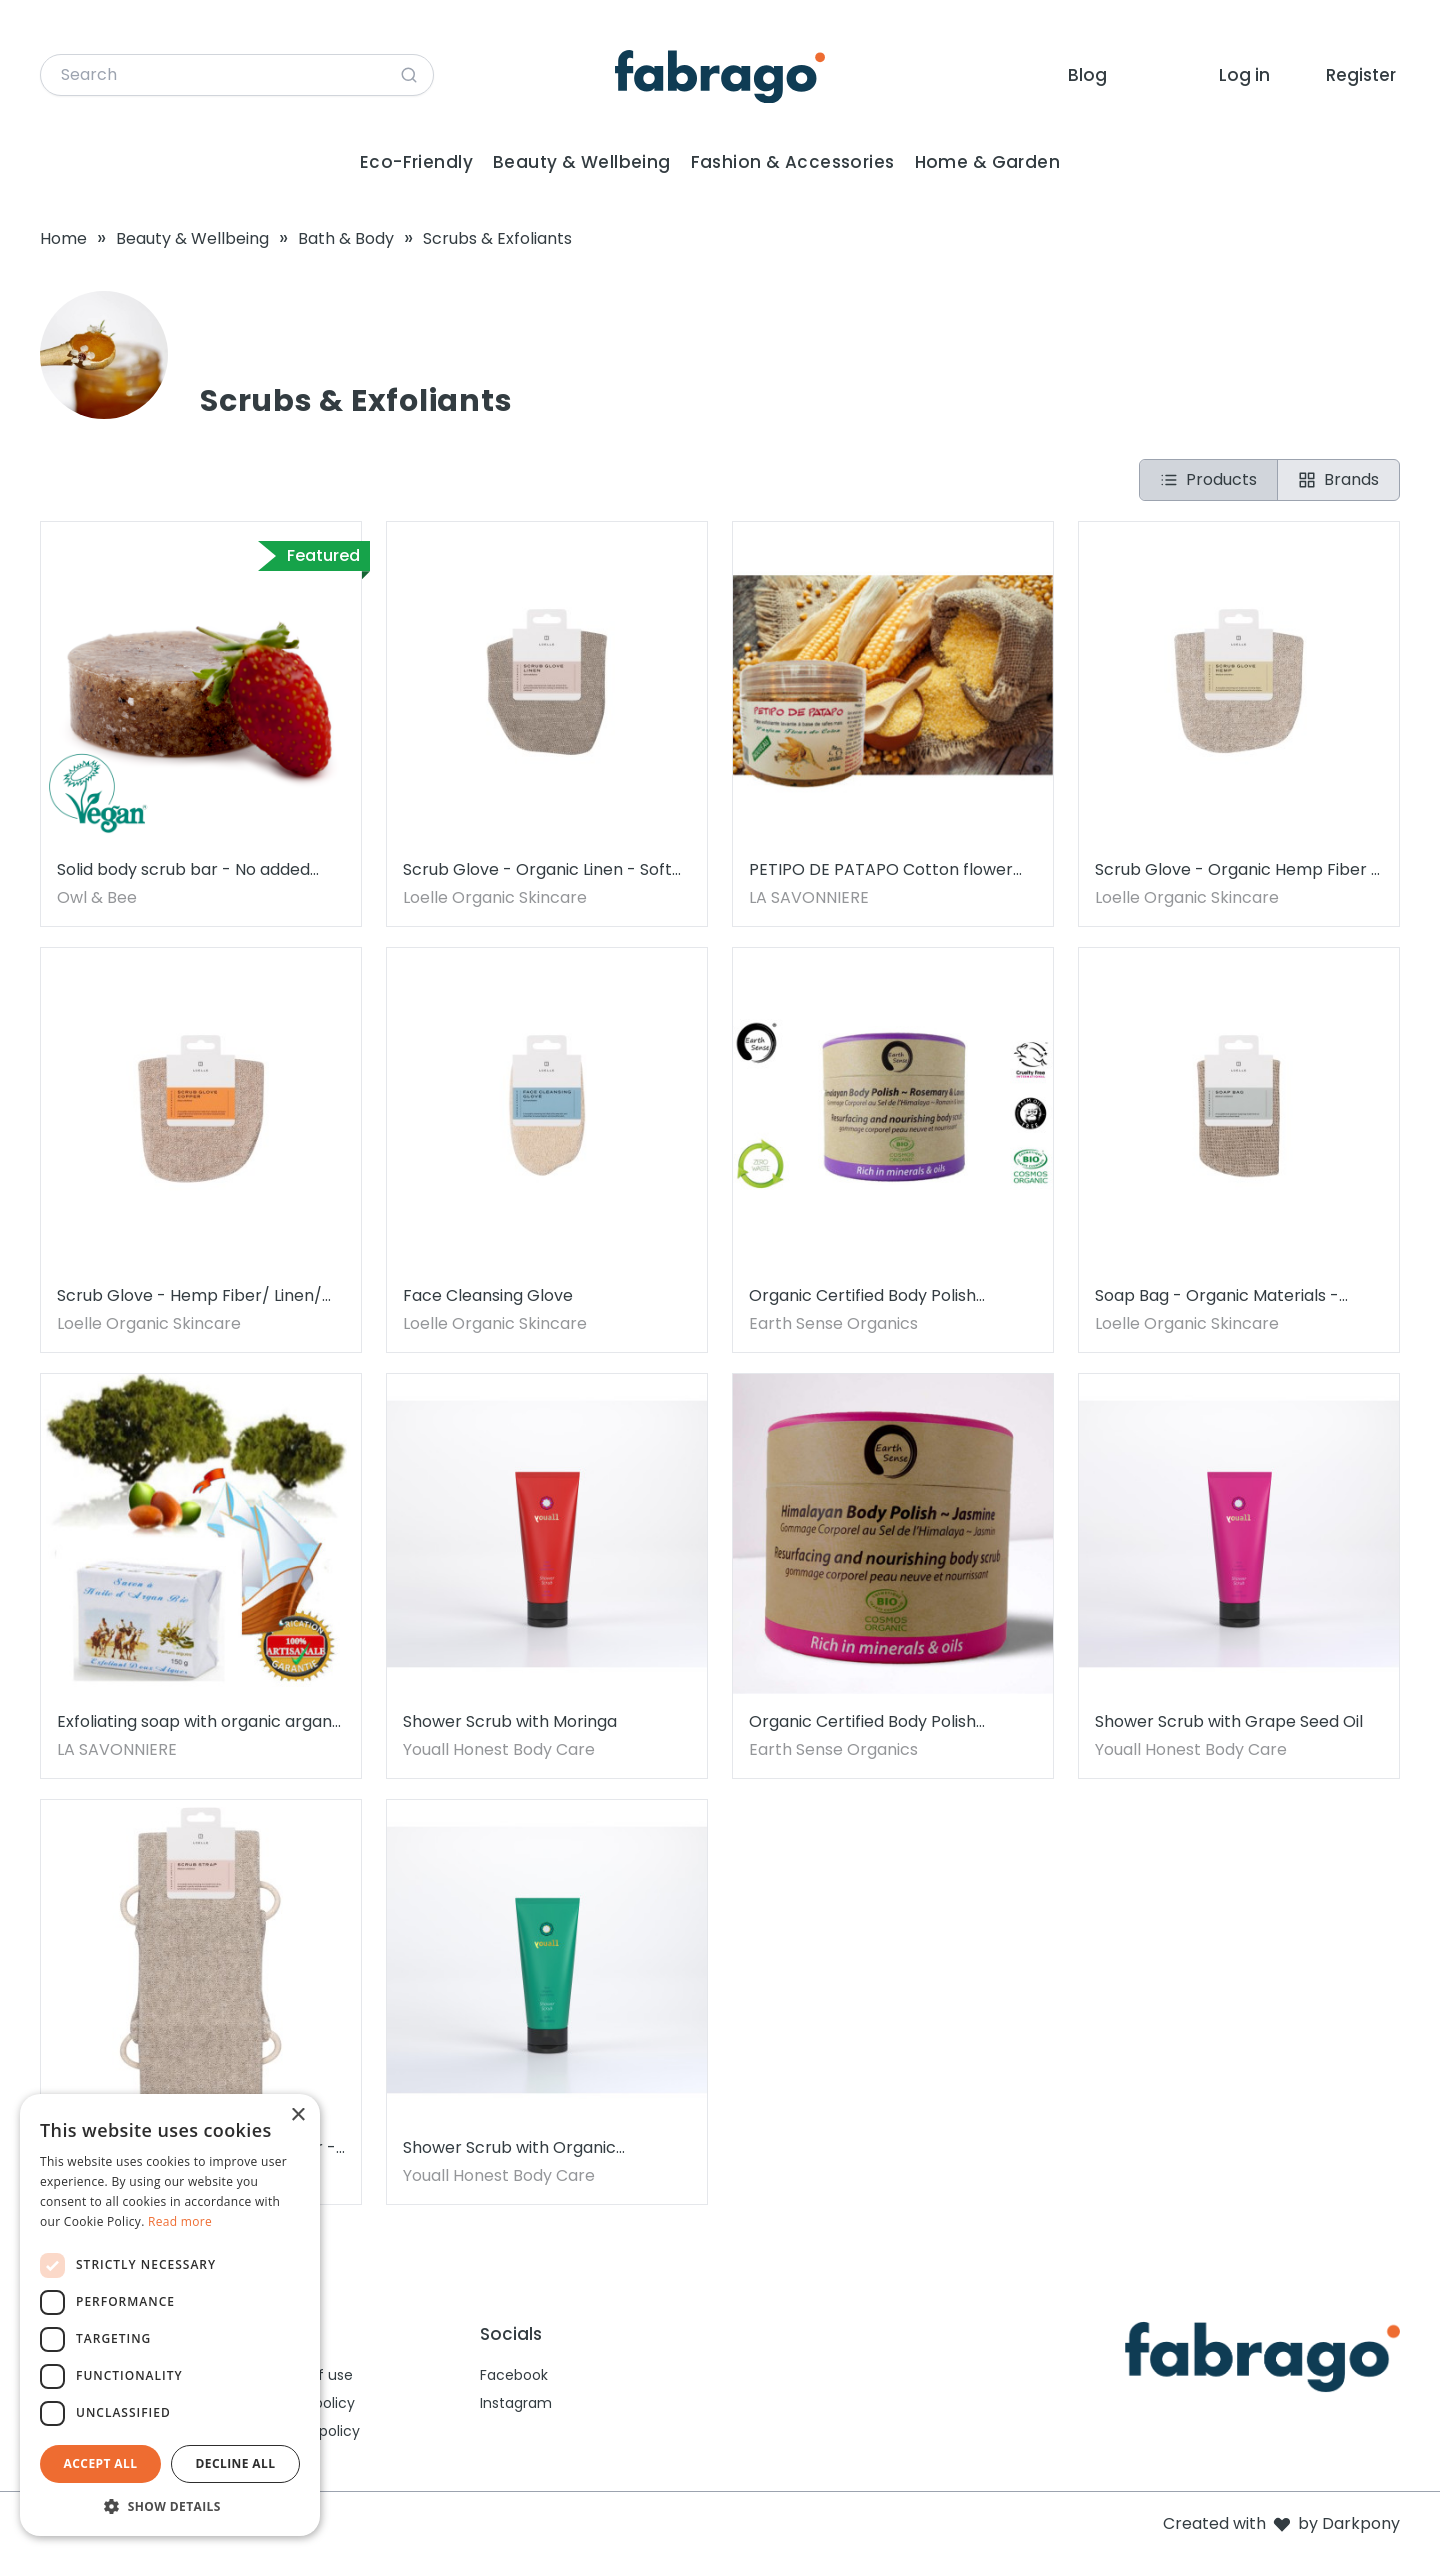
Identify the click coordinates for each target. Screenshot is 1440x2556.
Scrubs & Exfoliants (497, 238)
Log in (1244, 75)
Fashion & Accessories (793, 162)
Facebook (514, 2375)
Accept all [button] (101, 2463)
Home (63, 238)
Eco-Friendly (416, 162)
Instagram (516, 2403)
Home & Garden (988, 162)
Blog (1087, 75)
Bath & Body (346, 238)
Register (1361, 75)
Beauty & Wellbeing (582, 162)
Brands (1338, 479)
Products (1208, 479)
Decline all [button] (236, 2463)
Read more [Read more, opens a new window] (180, 2221)
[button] (170, 2506)
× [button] (297, 2115)
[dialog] (170, 2315)
